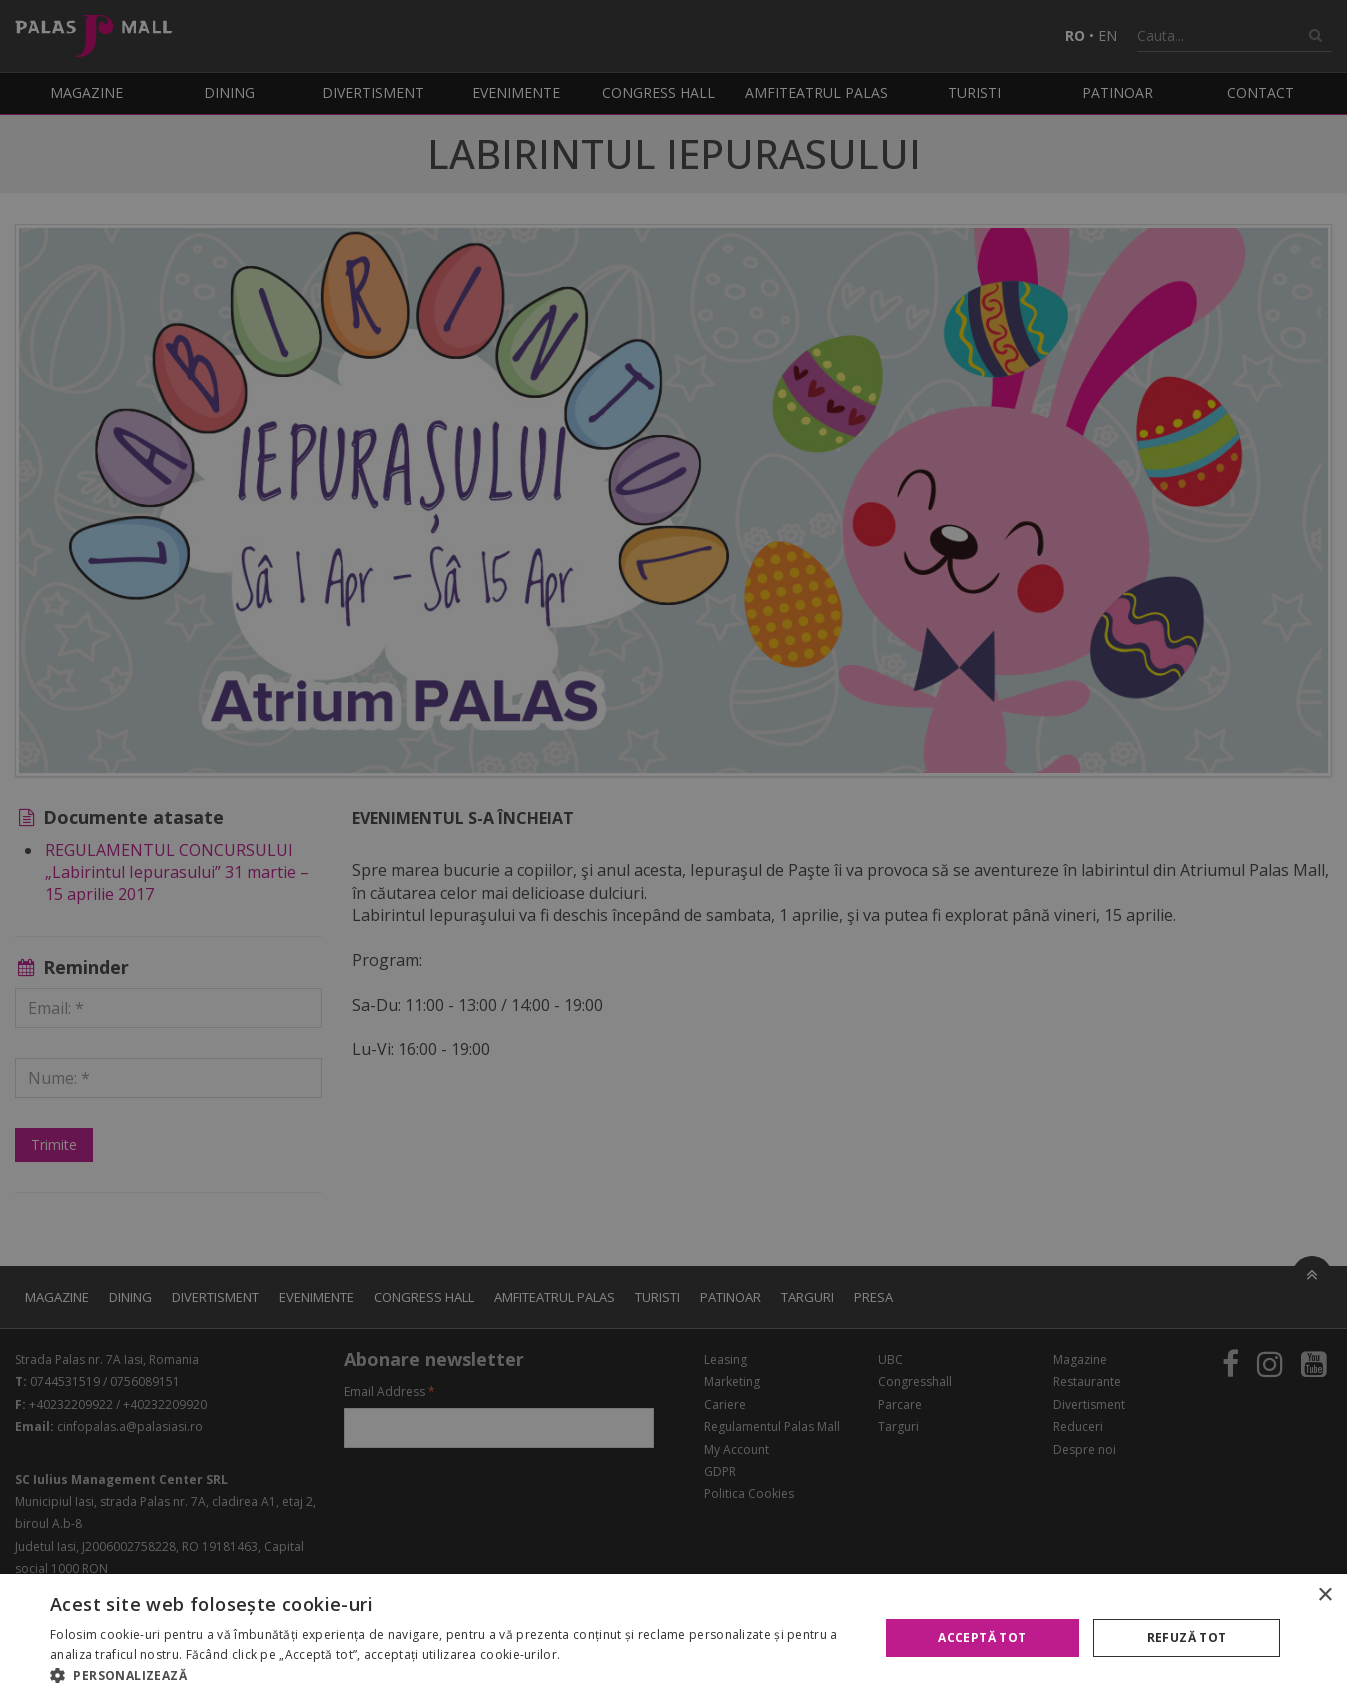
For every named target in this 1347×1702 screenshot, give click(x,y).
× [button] (1324, 1595)
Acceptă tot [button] (982, 1637)
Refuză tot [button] (1187, 1637)
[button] (452, 1676)
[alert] (673, 851)
